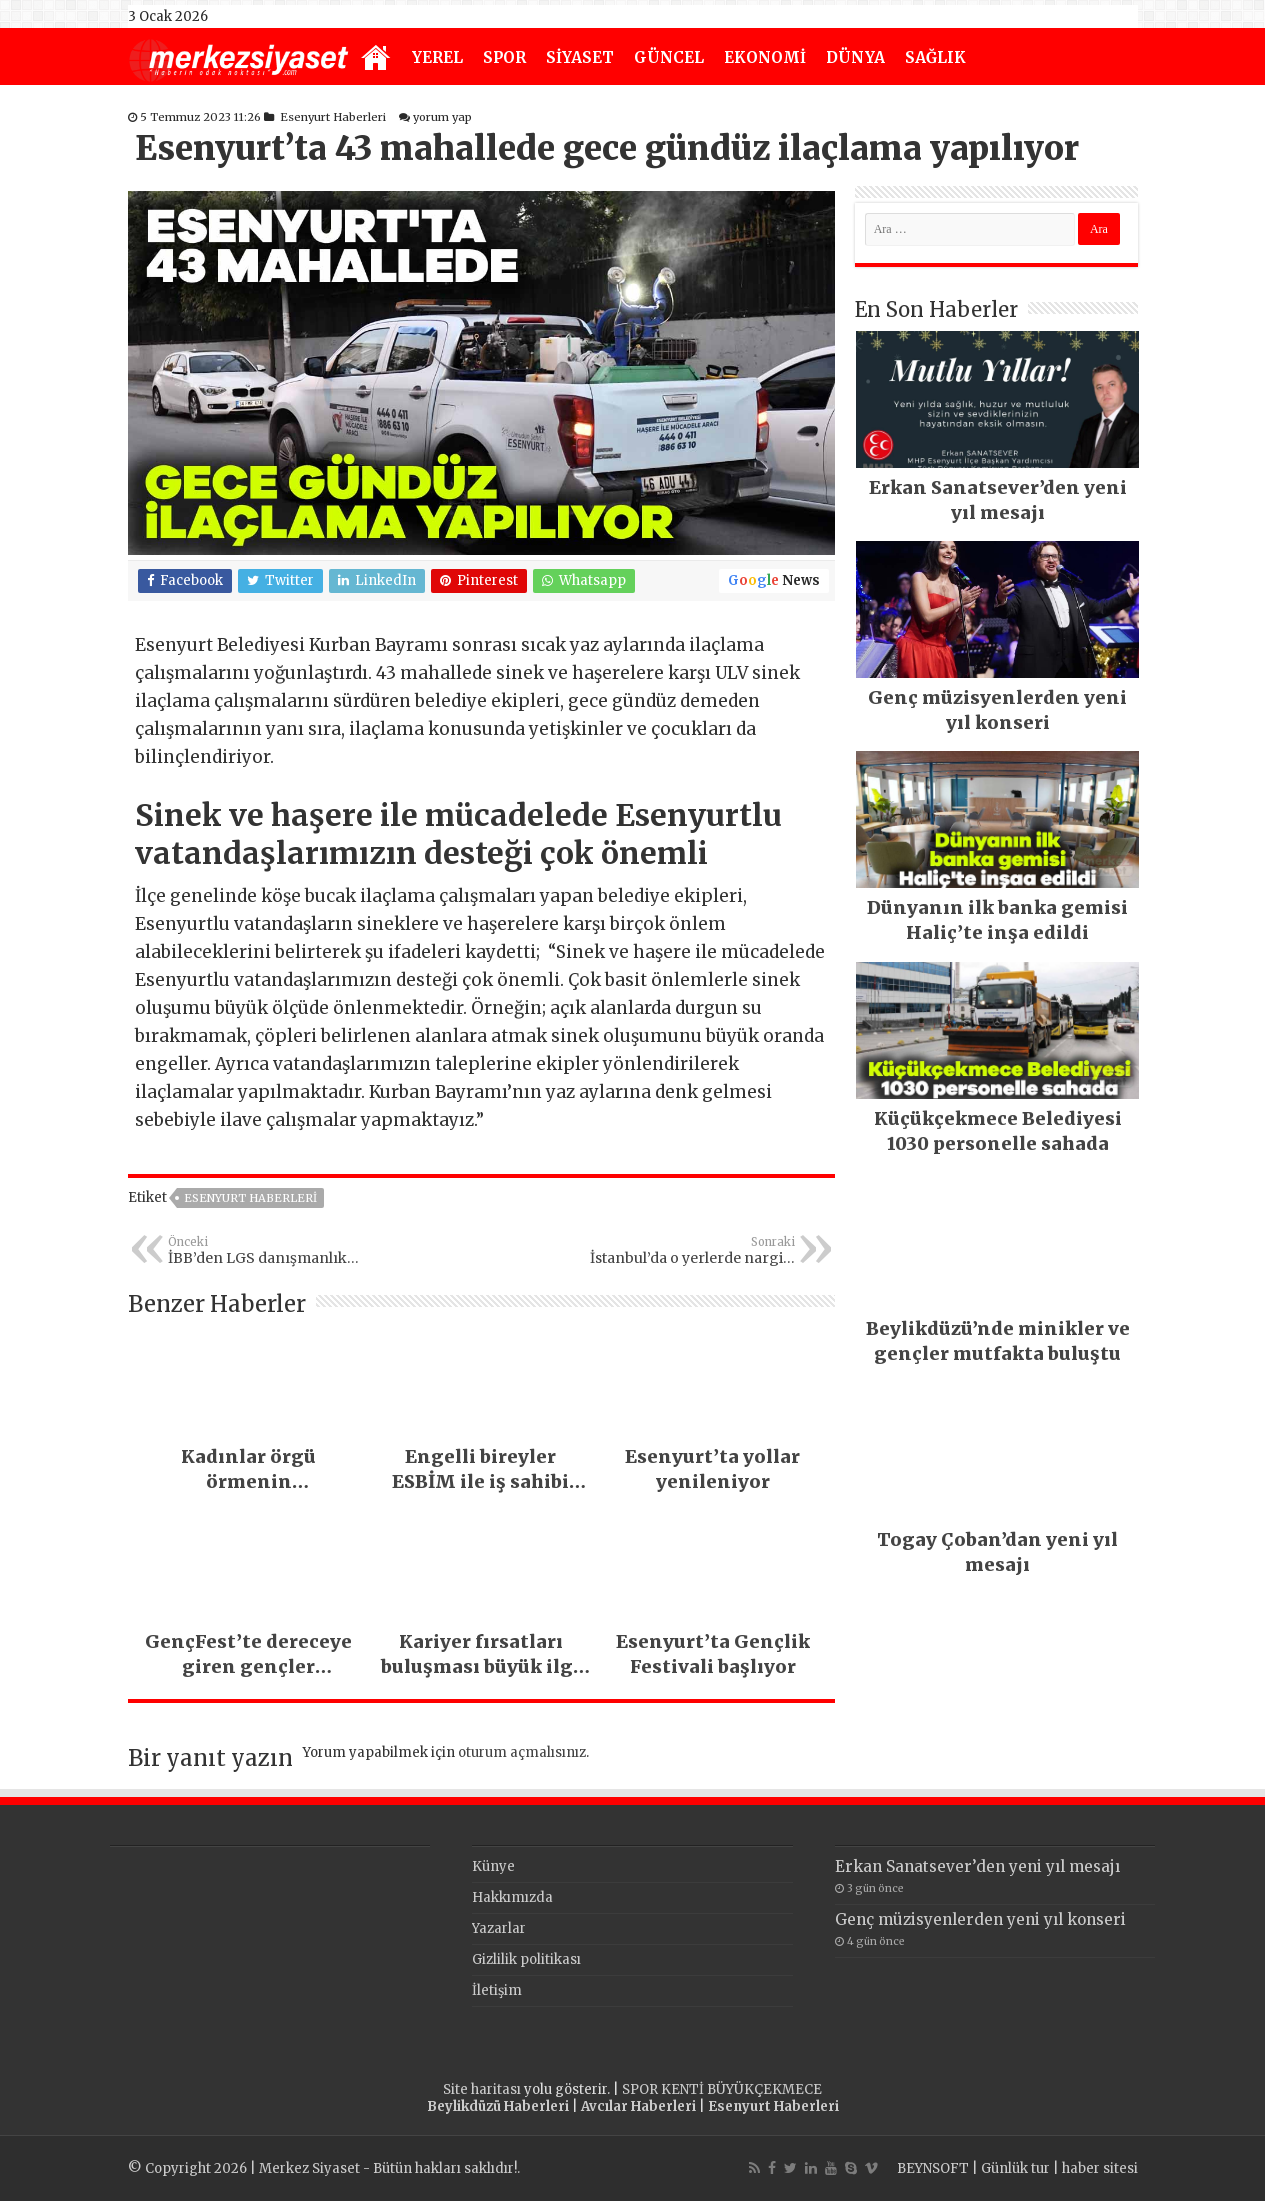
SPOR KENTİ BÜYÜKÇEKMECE (722, 2089)
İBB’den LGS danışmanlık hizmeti (270, 1251)
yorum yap (442, 117)
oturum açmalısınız (522, 1752)
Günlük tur (1015, 2168)
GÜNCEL (669, 57)
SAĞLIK (935, 57)
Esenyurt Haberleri (333, 117)
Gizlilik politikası (526, 1959)
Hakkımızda (512, 1897)
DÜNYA (855, 57)
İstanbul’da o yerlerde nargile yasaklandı (692, 1251)
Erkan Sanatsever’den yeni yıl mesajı (977, 1866)
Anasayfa (376, 59)
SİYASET (580, 57)
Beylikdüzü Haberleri (498, 2106)
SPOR (504, 57)
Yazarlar (499, 1928)
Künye (493, 1866)
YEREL (437, 57)
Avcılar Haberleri (638, 2106)
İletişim (497, 1990)
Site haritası (482, 2089)
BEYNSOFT (933, 2168)
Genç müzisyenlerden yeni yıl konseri (980, 1919)
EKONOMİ (765, 57)
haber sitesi (1100, 2168)
